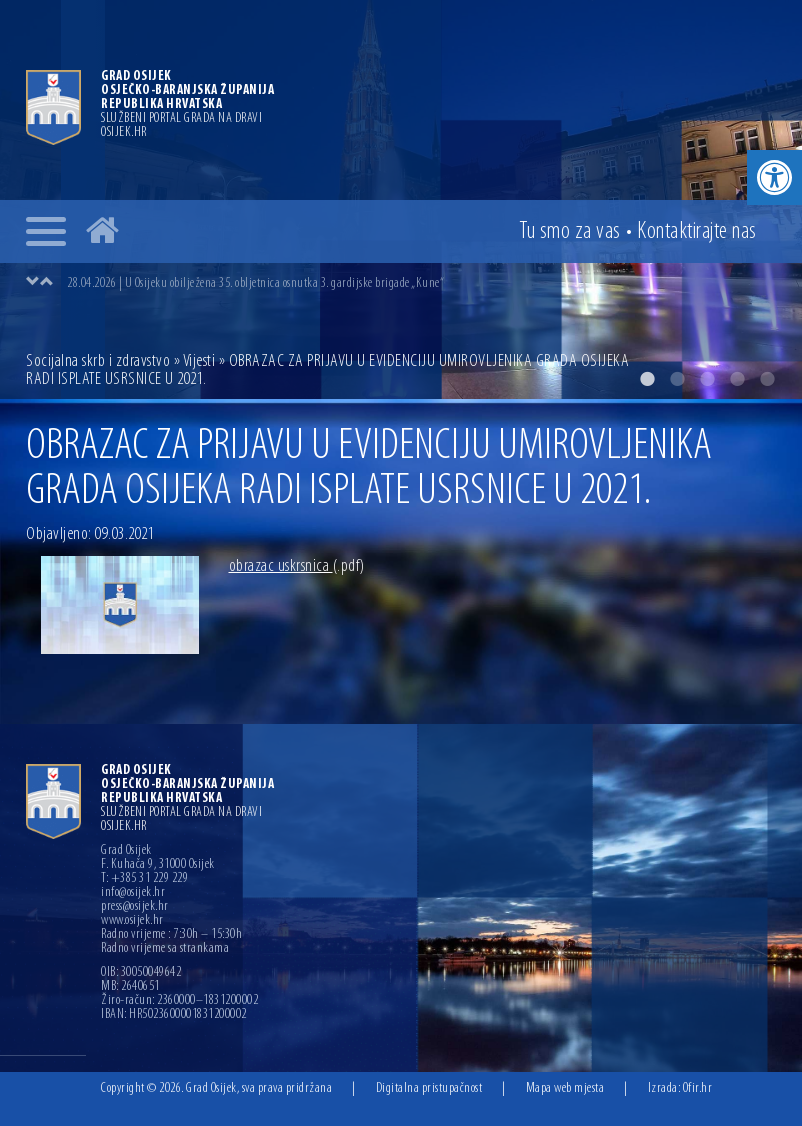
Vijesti (199, 361)
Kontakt (697, 232)
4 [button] (737, 379)
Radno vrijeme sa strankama (165, 949)
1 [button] (647, 379)
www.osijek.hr (132, 921)
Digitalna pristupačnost (429, 1088)
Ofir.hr (698, 1088)
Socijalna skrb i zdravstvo (98, 361)
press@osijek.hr (135, 907)
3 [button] (707, 379)
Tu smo (570, 232)
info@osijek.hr (133, 893)
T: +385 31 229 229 (144, 879)
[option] (421, 283)
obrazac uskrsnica (297, 566)
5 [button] (767, 379)
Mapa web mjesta (565, 1088)
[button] (774, 177)
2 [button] (677, 379)
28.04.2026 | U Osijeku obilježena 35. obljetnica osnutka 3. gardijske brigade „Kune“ (255, 283)
